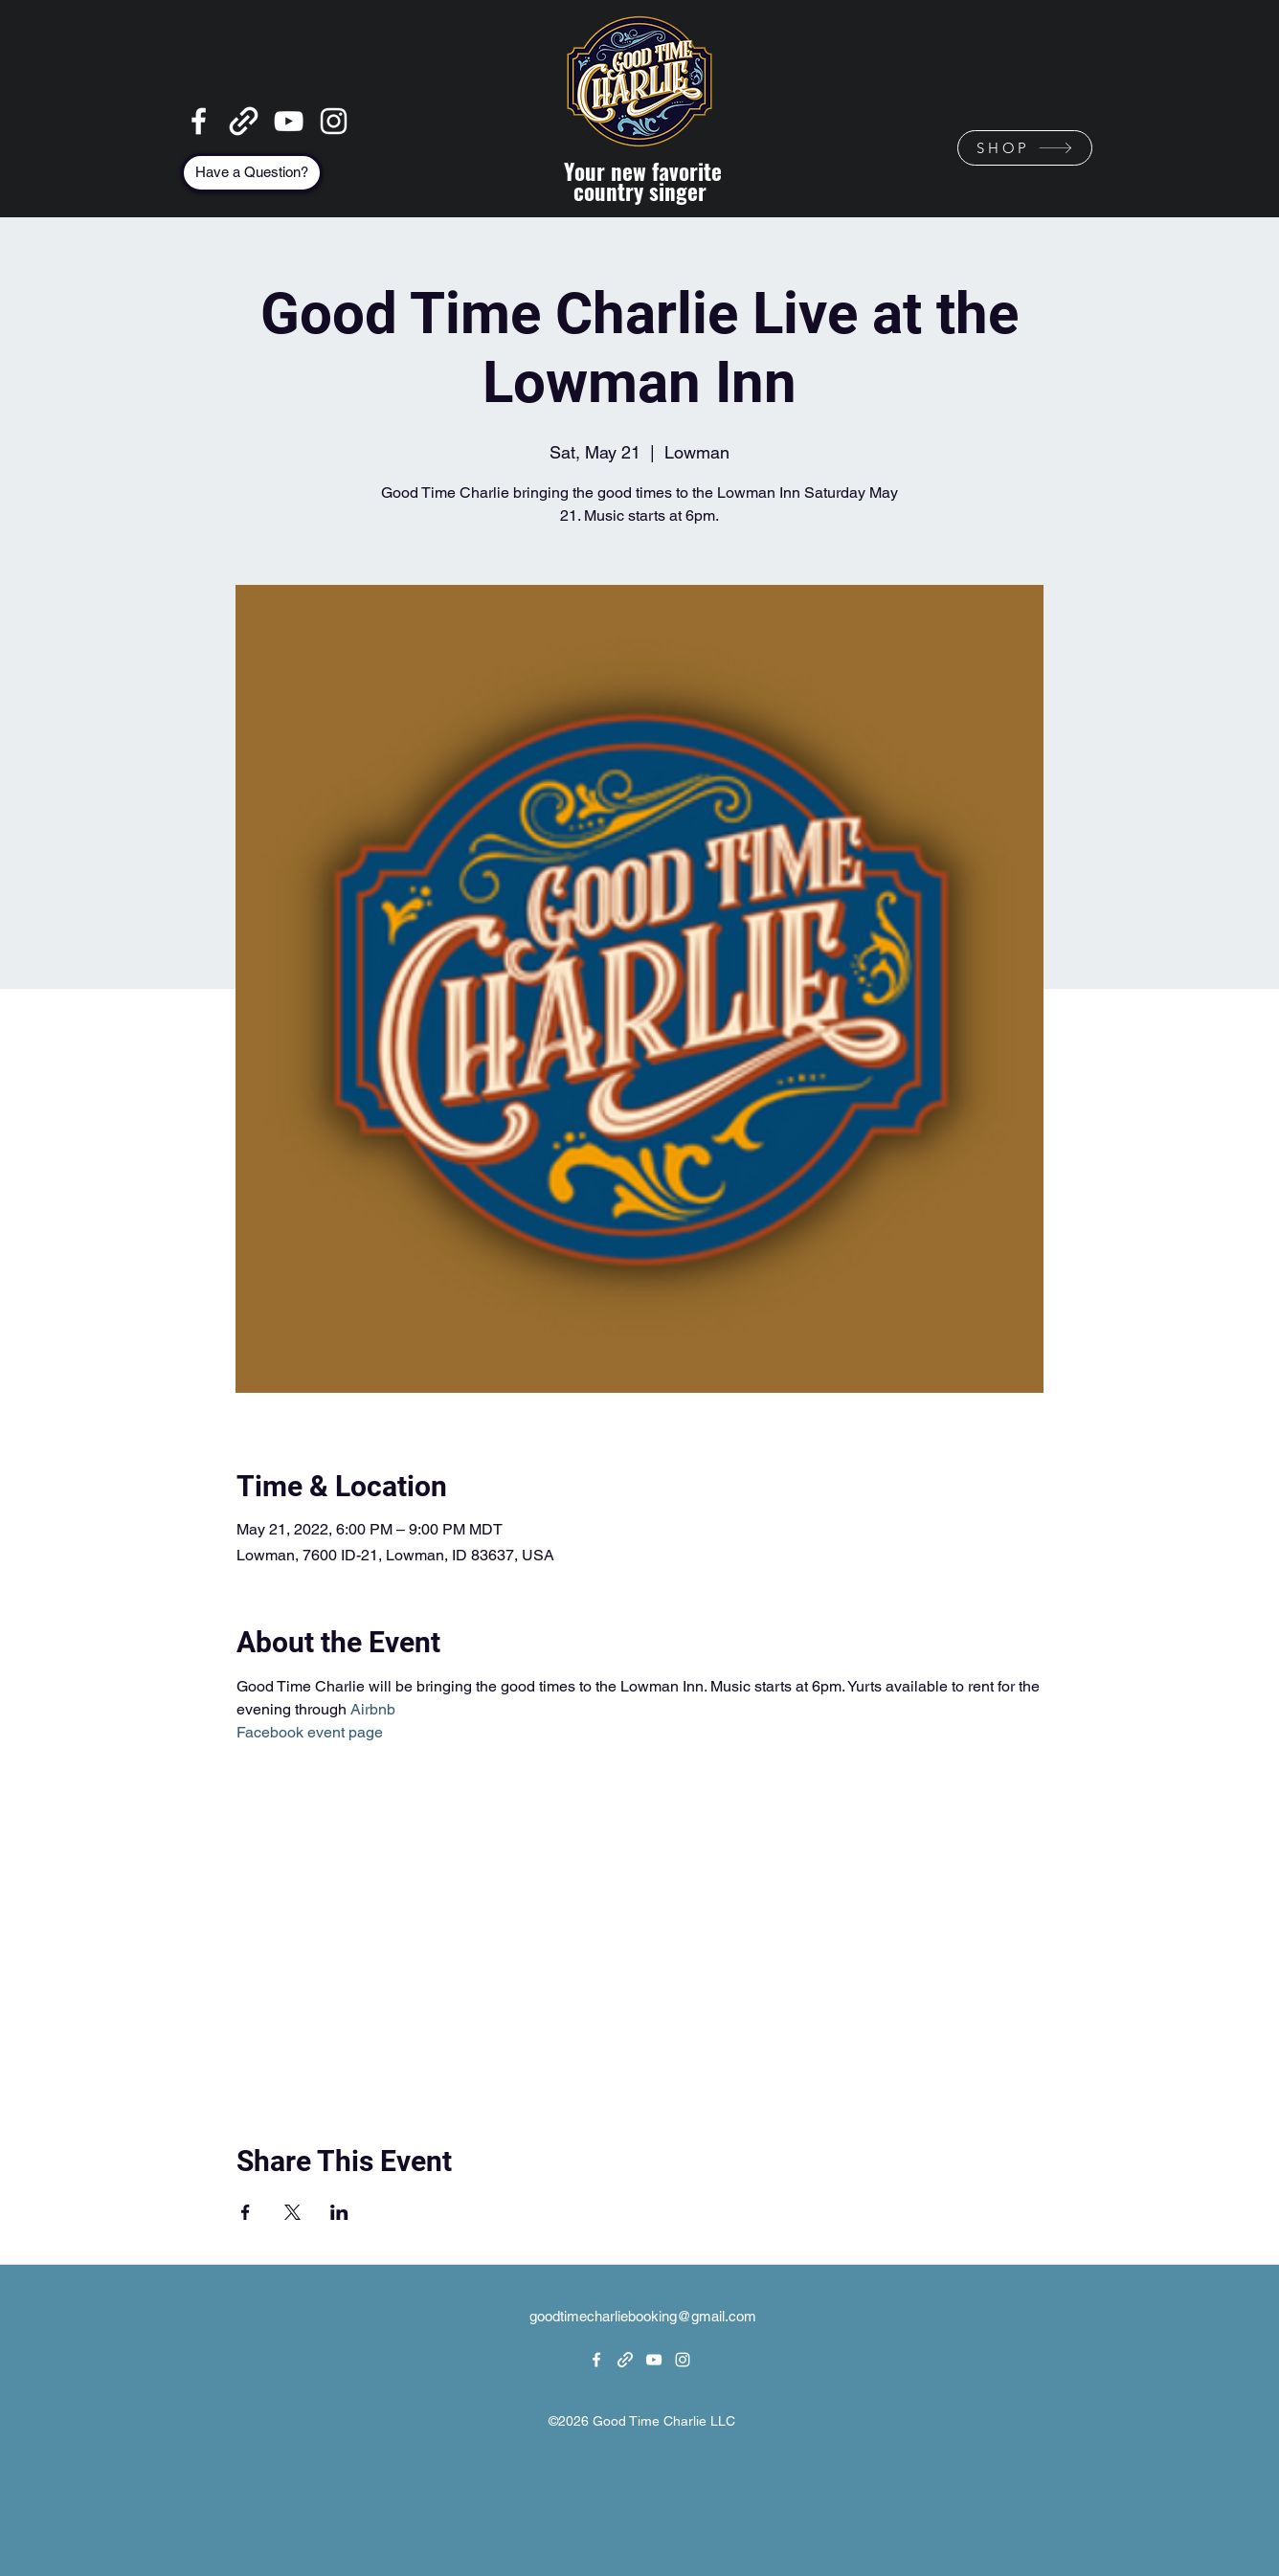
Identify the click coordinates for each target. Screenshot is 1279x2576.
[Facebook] (198, 121)
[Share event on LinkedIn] (339, 2212)
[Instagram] (333, 121)
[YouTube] (288, 121)
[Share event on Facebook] (245, 2212)
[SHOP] (1024, 148)
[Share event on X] (292, 2212)
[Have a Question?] (252, 172)
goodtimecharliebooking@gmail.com (642, 2316)
